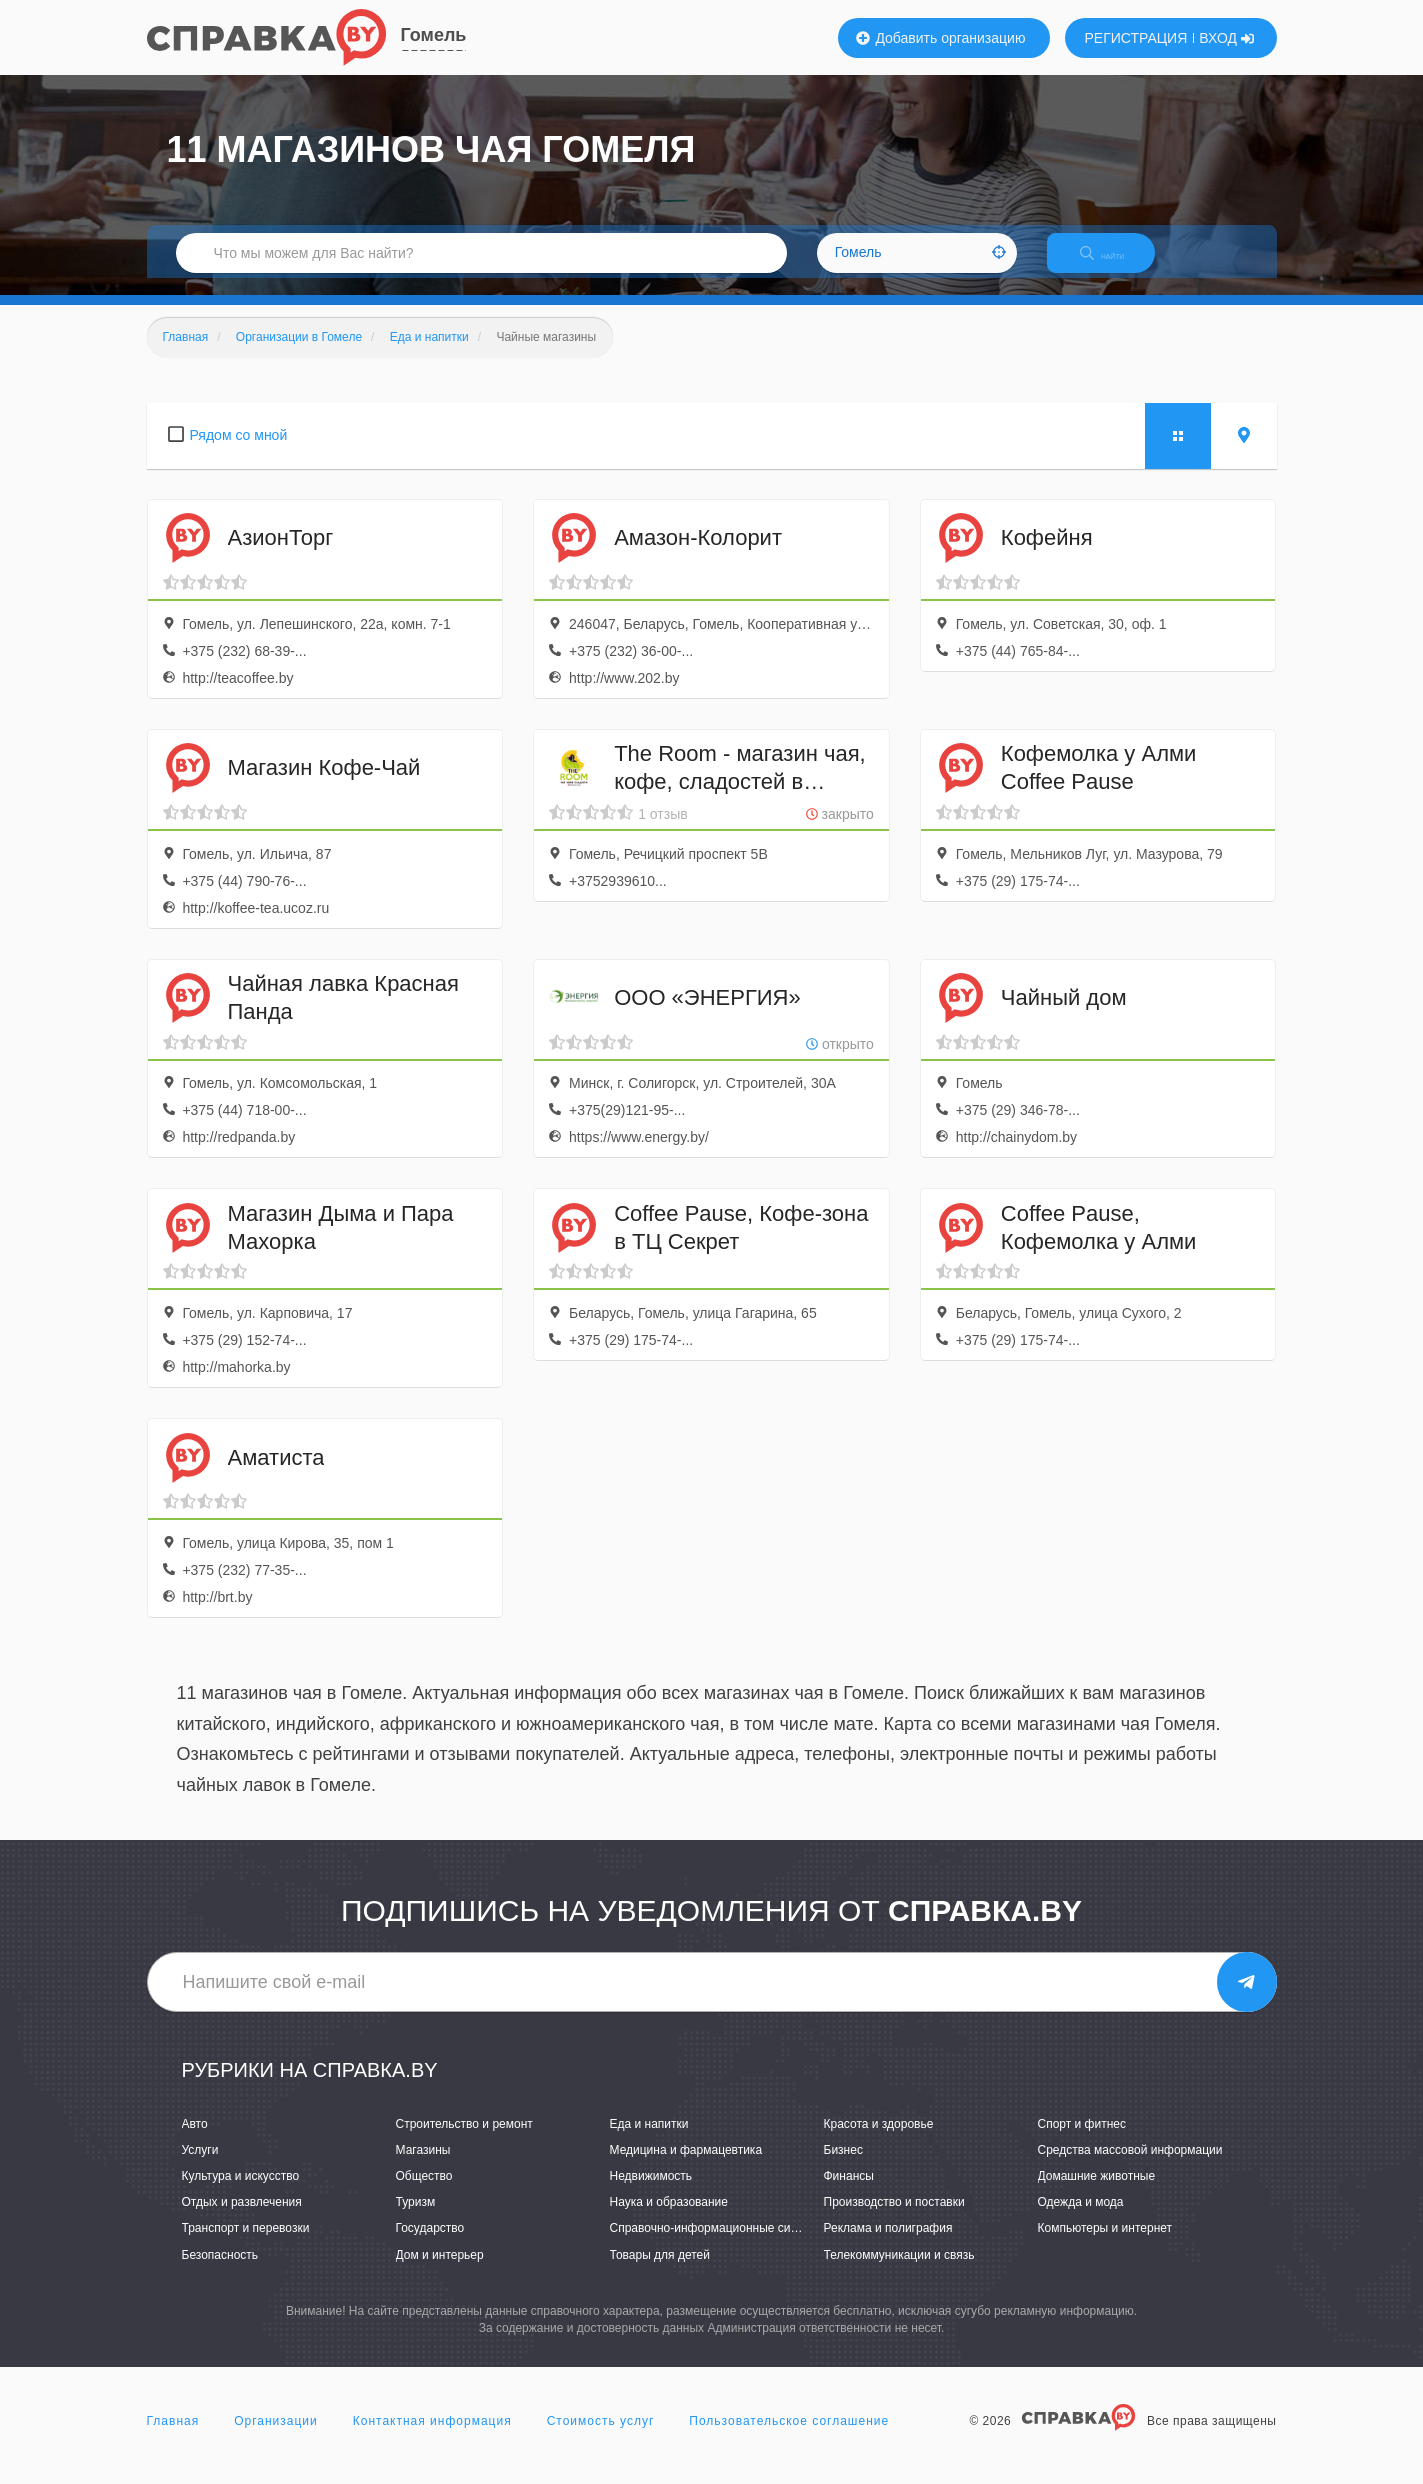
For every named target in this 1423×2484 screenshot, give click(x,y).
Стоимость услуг (601, 2438)
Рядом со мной (239, 452)
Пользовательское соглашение (789, 2438)
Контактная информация (432, 2438)
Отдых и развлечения (242, 2220)
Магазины (423, 2167)
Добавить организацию (941, 38)
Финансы (849, 2193)
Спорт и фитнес (1082, 2141)
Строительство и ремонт (464, 2141)
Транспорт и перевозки (246, 2246)
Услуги (200, 2167)
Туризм (416, 2220)
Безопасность (220, 2272)
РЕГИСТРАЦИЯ (1136, 38)
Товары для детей (660, 2272)
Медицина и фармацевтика (686, 2167)
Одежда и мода (1081, 2220)
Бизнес (843, 2167)
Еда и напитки (649, 2141)
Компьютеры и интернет (1105, 2246)
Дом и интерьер (440, 2272)
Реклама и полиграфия (888, 2246)
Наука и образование (669, 2220)
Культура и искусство (241, 2193)
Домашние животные (1097, 2193)
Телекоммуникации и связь (899, 2272)
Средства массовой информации (1130, 2167)
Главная (173, 2438)
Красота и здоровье (879, 2141)
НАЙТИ (1116, 264)
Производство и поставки (894, 2220)
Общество (424, 2193)
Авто (195, 2141)
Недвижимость (651, 2193)
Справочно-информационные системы (718, 2246)
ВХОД (1226, 38)
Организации (276, 2438)
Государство (430, 2246)
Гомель (434, 35)
